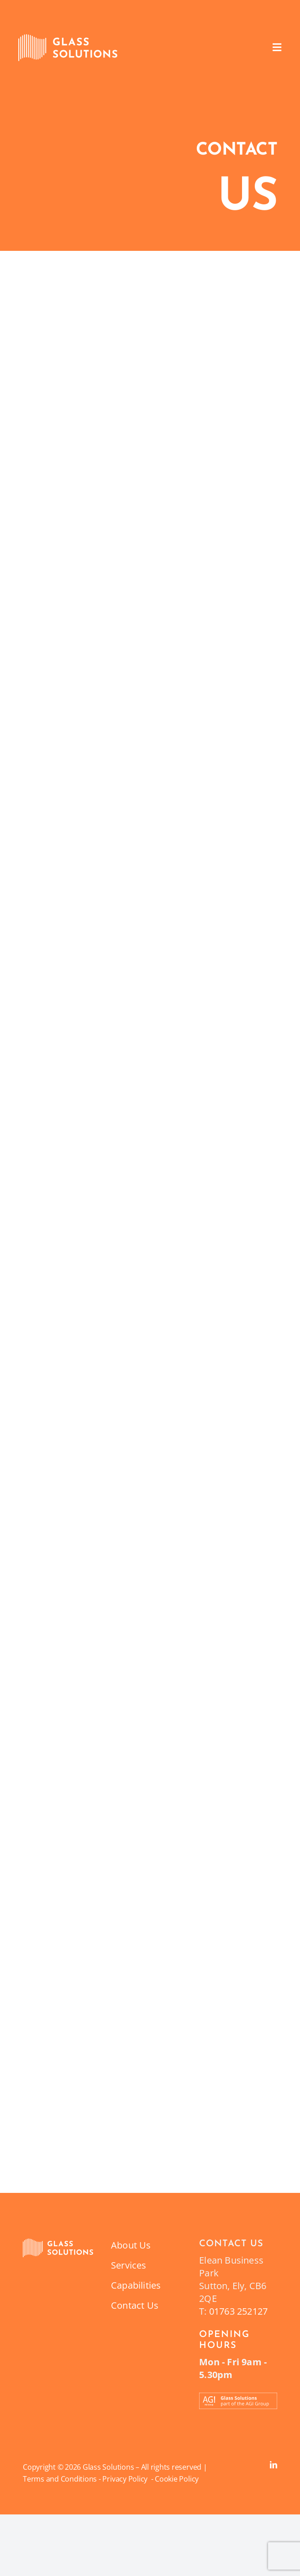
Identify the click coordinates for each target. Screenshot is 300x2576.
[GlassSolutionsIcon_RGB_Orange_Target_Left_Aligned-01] (58, 2243)
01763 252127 (238, 2311)
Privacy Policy (126, 2479)
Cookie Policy (177, 2479)
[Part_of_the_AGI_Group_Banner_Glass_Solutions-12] (238, 2397)
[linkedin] (273, 2464)
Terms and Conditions (60, 2479)
